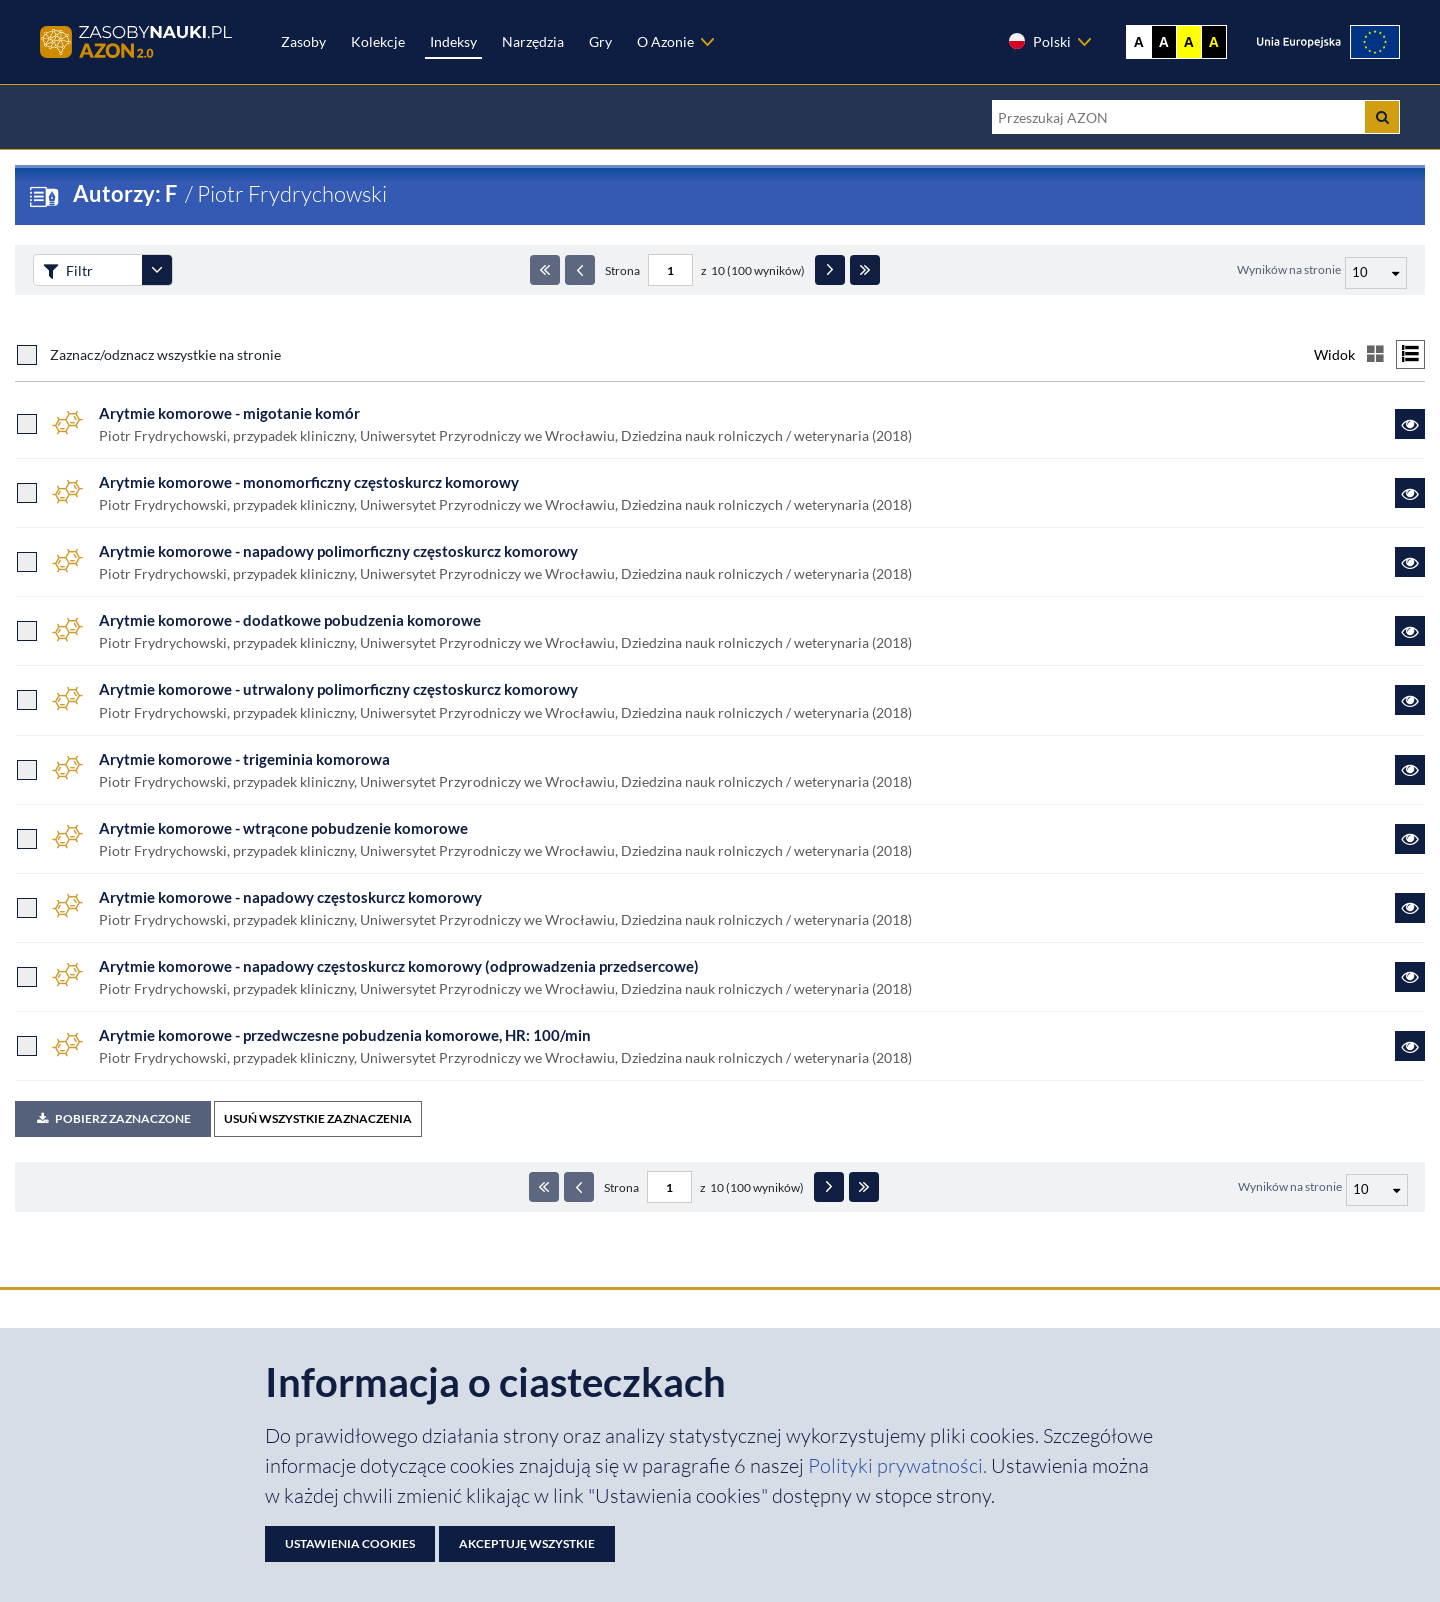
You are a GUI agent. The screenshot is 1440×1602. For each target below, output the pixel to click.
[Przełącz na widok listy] (1410, 354)
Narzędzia (533, 41)
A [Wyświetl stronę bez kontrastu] (1139, 42)
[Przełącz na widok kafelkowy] (1375, 354)
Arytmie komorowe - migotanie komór (229, 413)
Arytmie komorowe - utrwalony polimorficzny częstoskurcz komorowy (338, 689)
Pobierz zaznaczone (113, 1118)
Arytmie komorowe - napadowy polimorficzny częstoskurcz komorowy (338, 551)
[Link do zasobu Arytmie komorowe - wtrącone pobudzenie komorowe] (1410, 839)
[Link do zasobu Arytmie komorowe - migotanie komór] (1410, 424)
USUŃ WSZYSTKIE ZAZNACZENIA (318, 1118)
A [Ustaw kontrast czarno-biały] (1164, 42)
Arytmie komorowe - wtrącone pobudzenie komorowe (283, 828)
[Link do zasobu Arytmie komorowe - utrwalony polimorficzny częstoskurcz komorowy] (1410, 700)
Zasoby (303, 41)
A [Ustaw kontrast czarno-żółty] (1214, 42)
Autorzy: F (127, 193)
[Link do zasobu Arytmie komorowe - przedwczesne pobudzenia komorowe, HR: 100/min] (1410, 1046)
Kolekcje (378, 41)
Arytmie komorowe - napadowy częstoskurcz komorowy (290, 897)
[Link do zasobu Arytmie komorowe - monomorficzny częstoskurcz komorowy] (1410, 493)
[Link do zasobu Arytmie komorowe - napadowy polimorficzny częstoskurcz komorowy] (1410, 562)
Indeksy (453, 41)
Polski (1039, 41)
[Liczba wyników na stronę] (1377, 1190)
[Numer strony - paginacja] (670, 270)
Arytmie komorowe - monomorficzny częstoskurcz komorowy (309, 482)
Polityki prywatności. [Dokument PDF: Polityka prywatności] (899, 1465)
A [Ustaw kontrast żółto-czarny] (1189, 42)
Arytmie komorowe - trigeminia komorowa (244, 759)
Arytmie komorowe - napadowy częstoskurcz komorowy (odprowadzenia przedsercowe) (399, 966)
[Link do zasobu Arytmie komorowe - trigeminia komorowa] (1410, 770)
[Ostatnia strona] (865, 270)
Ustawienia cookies (350, 1543)
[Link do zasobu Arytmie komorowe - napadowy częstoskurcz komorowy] (1410, 908)
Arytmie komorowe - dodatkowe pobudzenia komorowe (290, 620)
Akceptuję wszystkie (527, 1543)
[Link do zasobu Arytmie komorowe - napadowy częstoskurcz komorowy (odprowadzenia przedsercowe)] (1410, 977)
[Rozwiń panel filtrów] (157, 270)
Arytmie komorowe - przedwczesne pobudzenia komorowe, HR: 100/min (345, 1035)
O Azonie (665, 41)
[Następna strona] (830, 270)
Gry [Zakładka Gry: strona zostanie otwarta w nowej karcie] (600, 41)
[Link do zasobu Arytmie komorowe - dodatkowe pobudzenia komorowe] (1410, 631)
